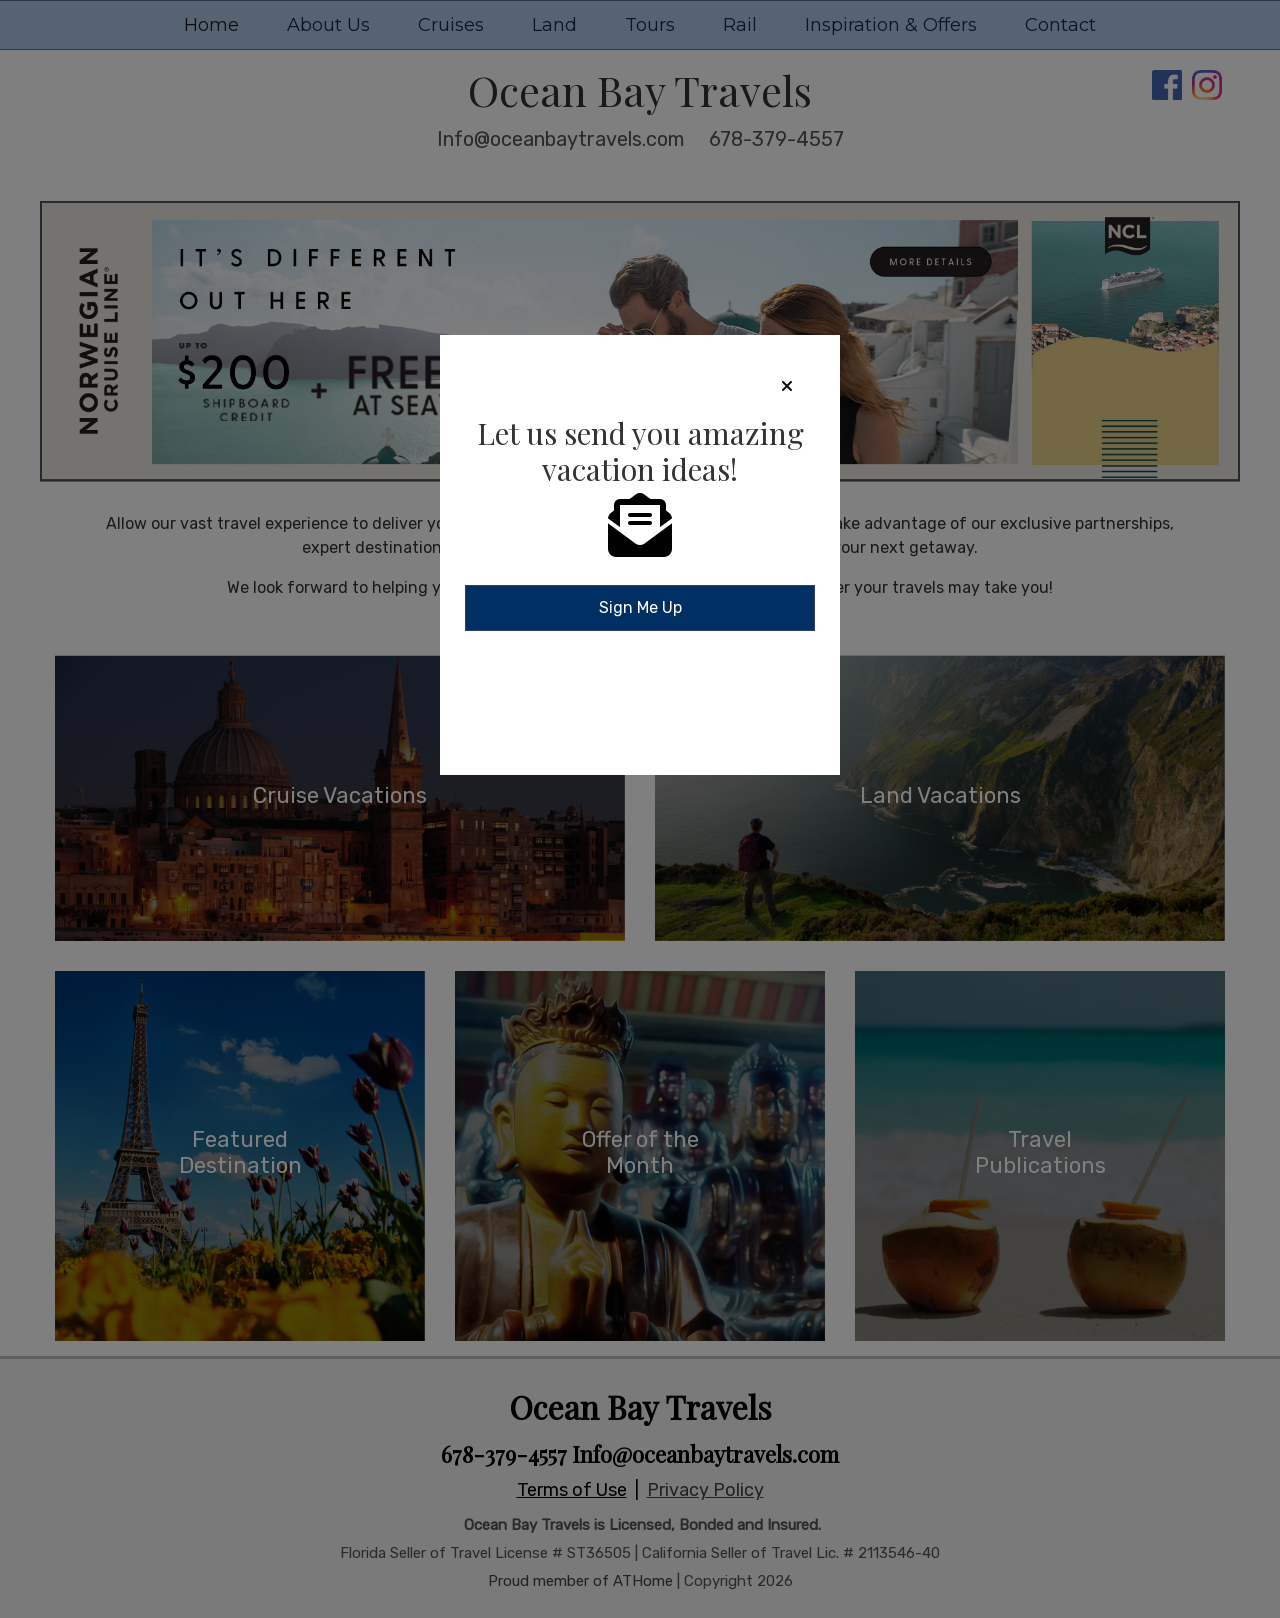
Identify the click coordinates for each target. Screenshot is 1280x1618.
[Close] (787, 386)
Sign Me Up (640, 607)
